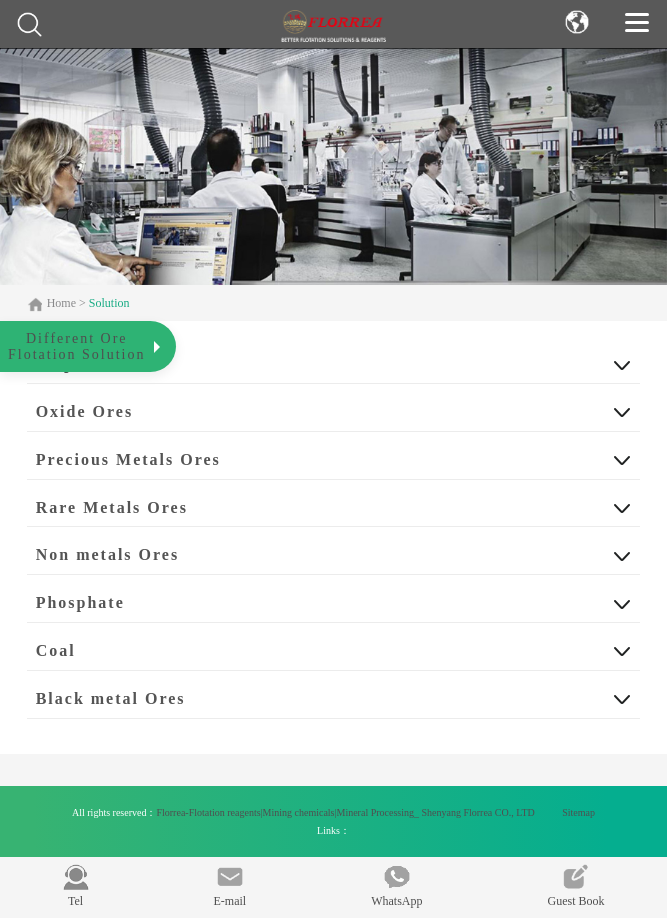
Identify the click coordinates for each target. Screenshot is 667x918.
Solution (109, 303)
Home (63, 303)
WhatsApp (396, 886)
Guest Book (575, 886)
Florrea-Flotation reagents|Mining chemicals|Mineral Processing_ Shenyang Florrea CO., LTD (346, 812)
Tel (76, 886)
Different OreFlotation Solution (77, 346)
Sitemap (578, 812)
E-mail (230, 886)
